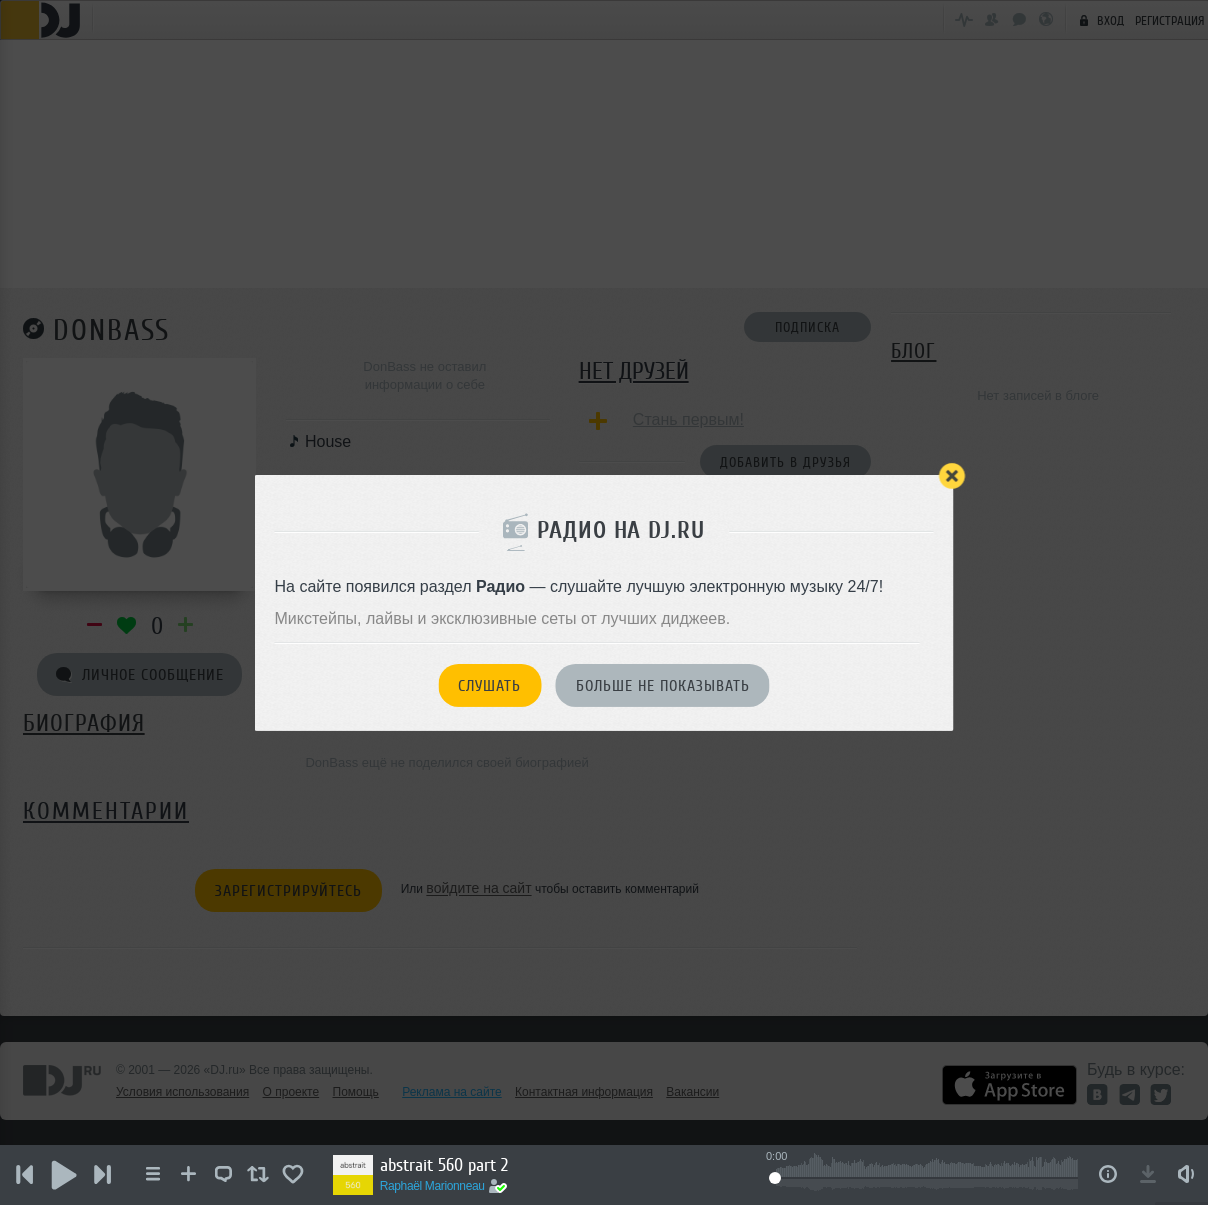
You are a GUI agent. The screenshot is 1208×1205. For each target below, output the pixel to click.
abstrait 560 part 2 (446, 1165)
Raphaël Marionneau (434, 1186)
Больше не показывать (663, 686)
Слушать (489, 686)
